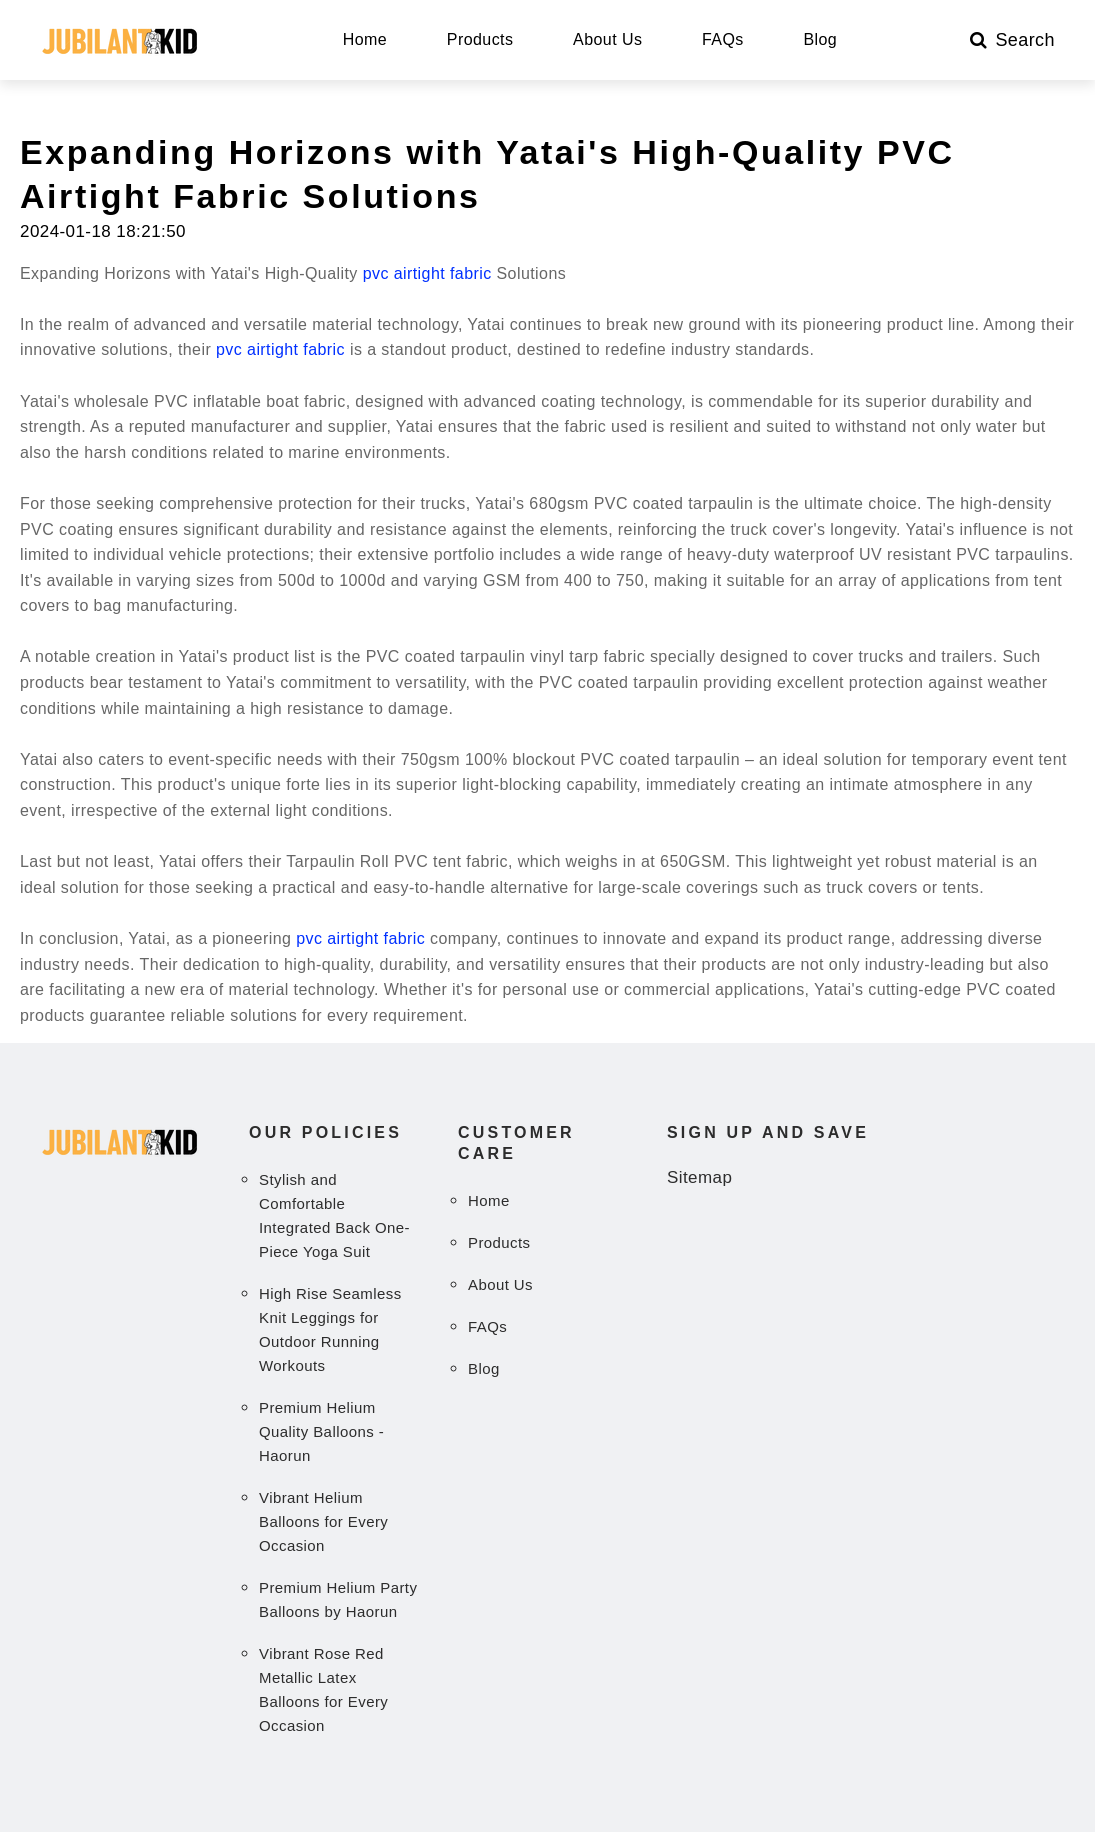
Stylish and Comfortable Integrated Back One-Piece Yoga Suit (334, 1215)
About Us (607, 40)
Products (480, 40)
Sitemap (699, 1177)
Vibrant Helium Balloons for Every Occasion (323, 1521)
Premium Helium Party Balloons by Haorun (338, 1599)
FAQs (723, 40)
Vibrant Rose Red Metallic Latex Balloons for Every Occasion (323, 1689)
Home (365, 40)
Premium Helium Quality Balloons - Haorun (321, 1431)
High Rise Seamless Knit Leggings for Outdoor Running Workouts (330, 1329)
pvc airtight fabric (427, 273)
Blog (820, 40)
